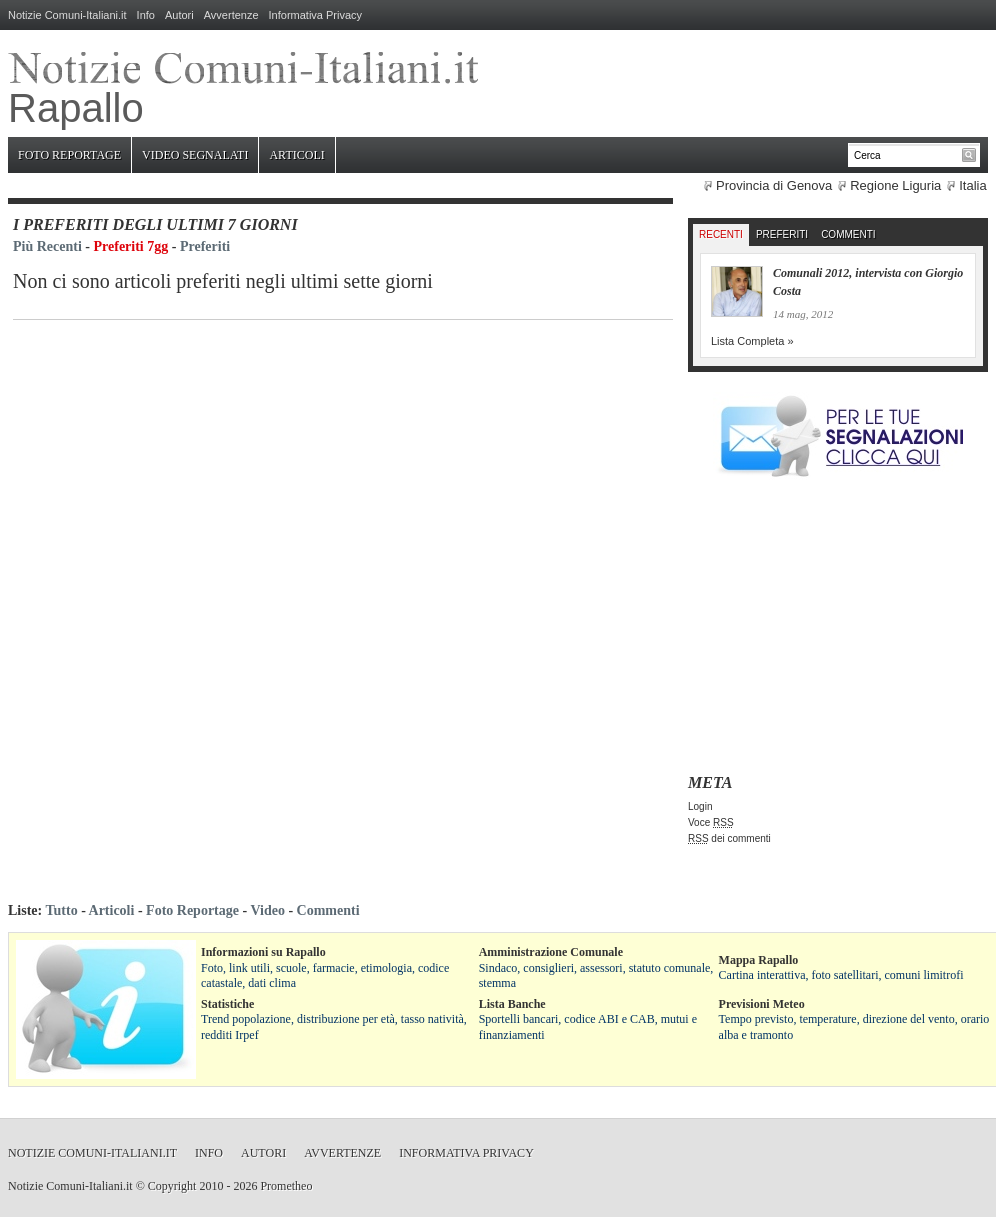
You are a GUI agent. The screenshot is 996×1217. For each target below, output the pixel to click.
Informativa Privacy (316, 15)
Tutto (61, 910)
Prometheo (286, 1186)
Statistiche (227, 1004)
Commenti (848, 234)
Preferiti (205, 246)
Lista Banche (512, 1004)
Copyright (172, 1186)
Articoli (296, 155)
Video (267, 910)
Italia (972, 185)
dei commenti (729, 838)
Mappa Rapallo (759, 960)
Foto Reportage (69, 155)
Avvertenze (231, 15)
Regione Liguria (895, 185)
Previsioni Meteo (762, 1004)
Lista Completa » (752, 341)
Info (146, 15)
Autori (179, 15)
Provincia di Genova (774, 185)
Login (700, 806)
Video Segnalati (195, 155)
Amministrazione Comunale (551, 952)
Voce (711, 822)
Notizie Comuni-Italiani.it (67, 15)
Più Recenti (47, 246)
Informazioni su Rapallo (263, 952)
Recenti (721, 234)
